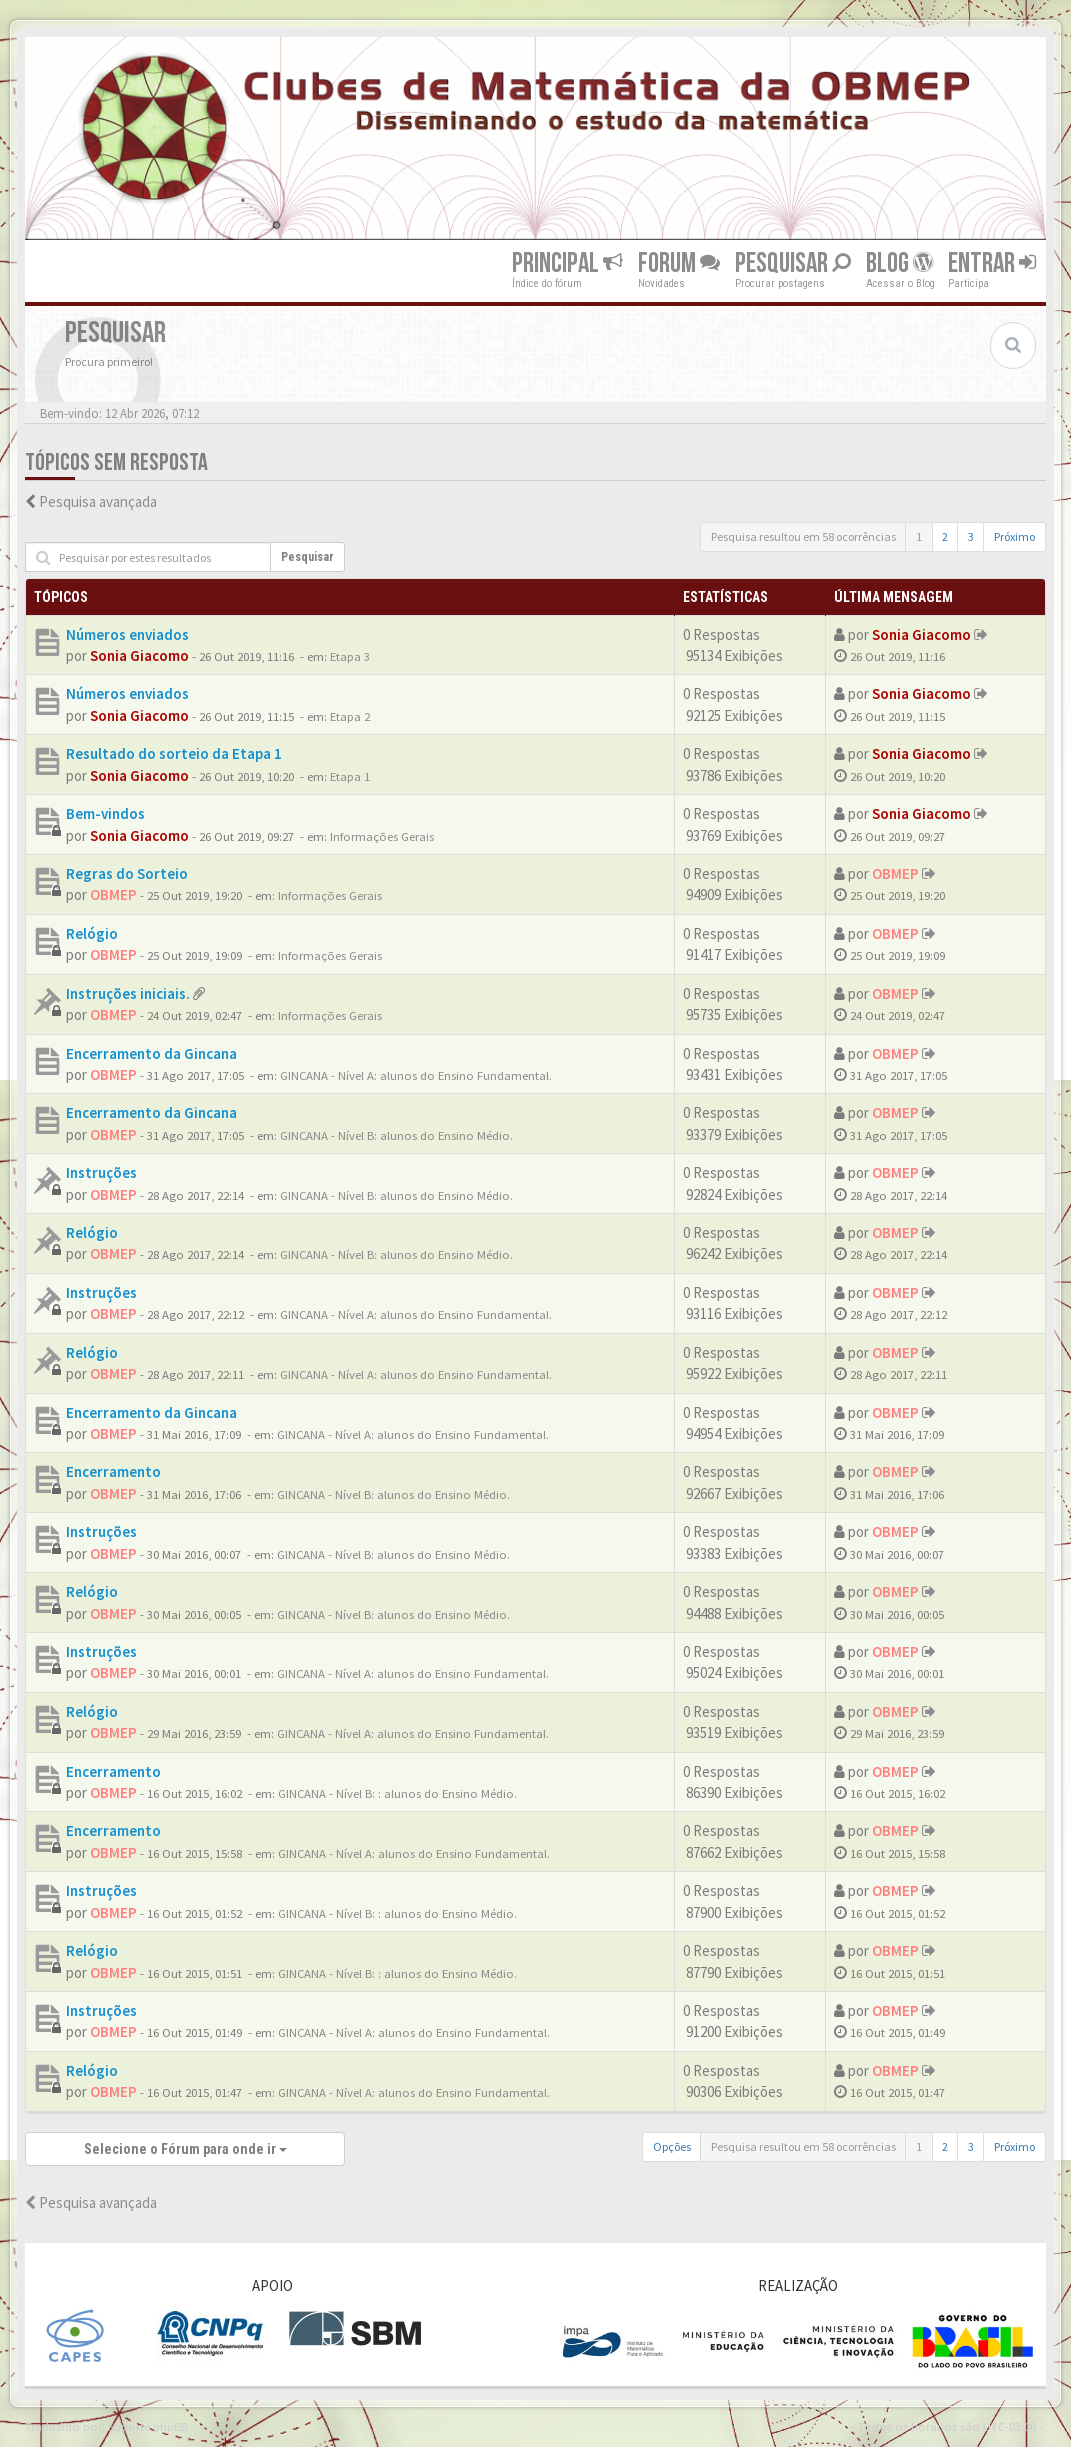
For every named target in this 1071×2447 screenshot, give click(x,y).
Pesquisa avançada (98, 501)
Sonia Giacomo (139, 655)
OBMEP (113, 894)
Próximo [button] (1014, 536)
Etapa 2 (350, 716)
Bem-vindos (105, 813)
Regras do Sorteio (127, 873)
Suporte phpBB (148, 2426)
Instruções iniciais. (128, 993)
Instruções (101, 1172)
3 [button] (971, 536)
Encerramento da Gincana (151, 1053)
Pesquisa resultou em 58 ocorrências (803, 536)
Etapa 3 (350, 656)
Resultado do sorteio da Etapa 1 (174, 753)
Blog (899, 263)
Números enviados (127, 634)
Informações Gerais (382, 836)
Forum (679, 263)
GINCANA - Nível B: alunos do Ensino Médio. (396, 1135)
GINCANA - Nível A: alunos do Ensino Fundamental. (416, 1075)
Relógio (92, 933)
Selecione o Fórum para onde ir (185, 2149)
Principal (567, 263)
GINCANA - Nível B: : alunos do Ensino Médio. (397, 1793)
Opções (672, 2146)
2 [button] (945, 536)
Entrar (992, 263)
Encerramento (113, 1471)
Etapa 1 (350, 776)
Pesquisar (793, 263)
